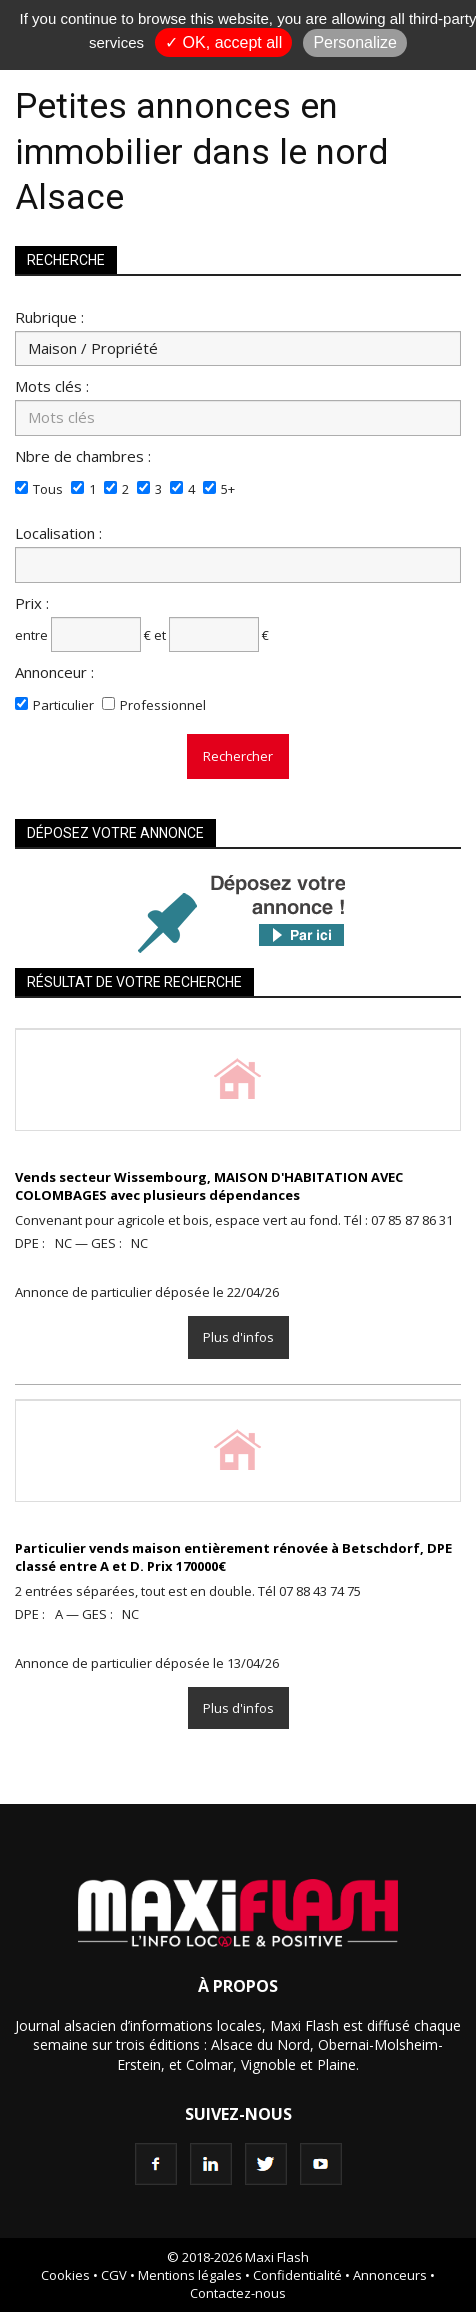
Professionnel (163, 705)
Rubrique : (49, 316)
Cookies (65, 2275)
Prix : (32, 602)
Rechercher (238, 756)
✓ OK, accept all (223, 42)
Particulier (63, 705)
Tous (48, 489)
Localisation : (58, 532)
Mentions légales (190, 2275)
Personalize (355, 42)
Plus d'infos (238, 1337)
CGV (114, 2275)
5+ (228, 489)
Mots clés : (52, 385)
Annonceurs (390, 2275)
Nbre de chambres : (83, 455)
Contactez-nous (238, 2293)
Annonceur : (54, 671)
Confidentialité (297, 2275)
